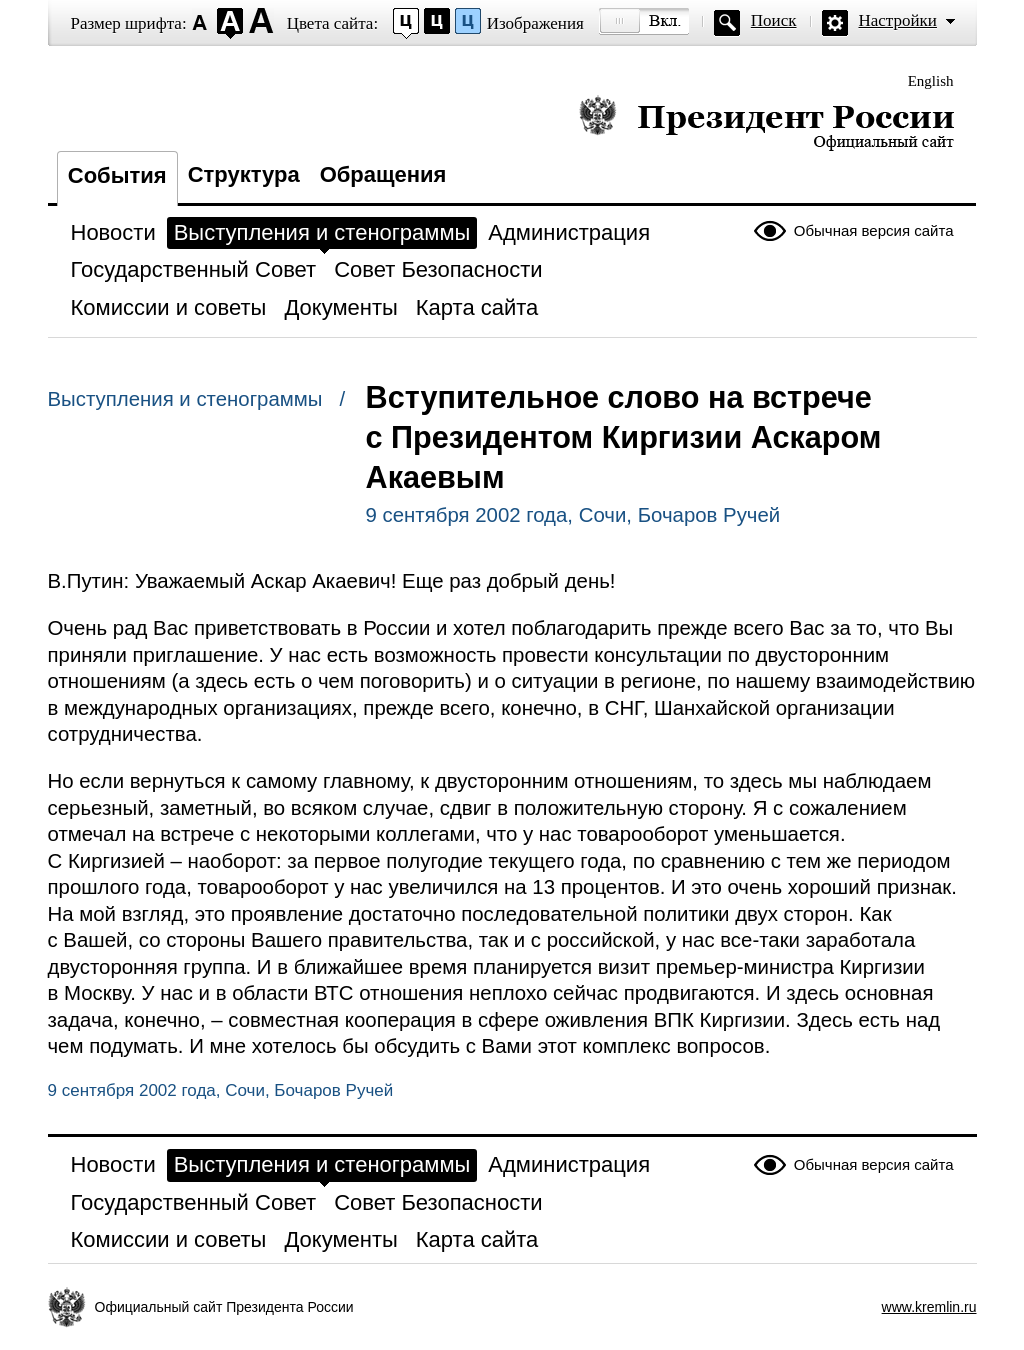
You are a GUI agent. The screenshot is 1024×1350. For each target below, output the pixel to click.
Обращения (383, 174)
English (931, 81)
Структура (244, 174)
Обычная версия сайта (874, 230)
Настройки (898, 20)
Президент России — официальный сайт (766, 122)
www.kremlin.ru (929, 1307)
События (117, 175)
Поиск (774, 20)
